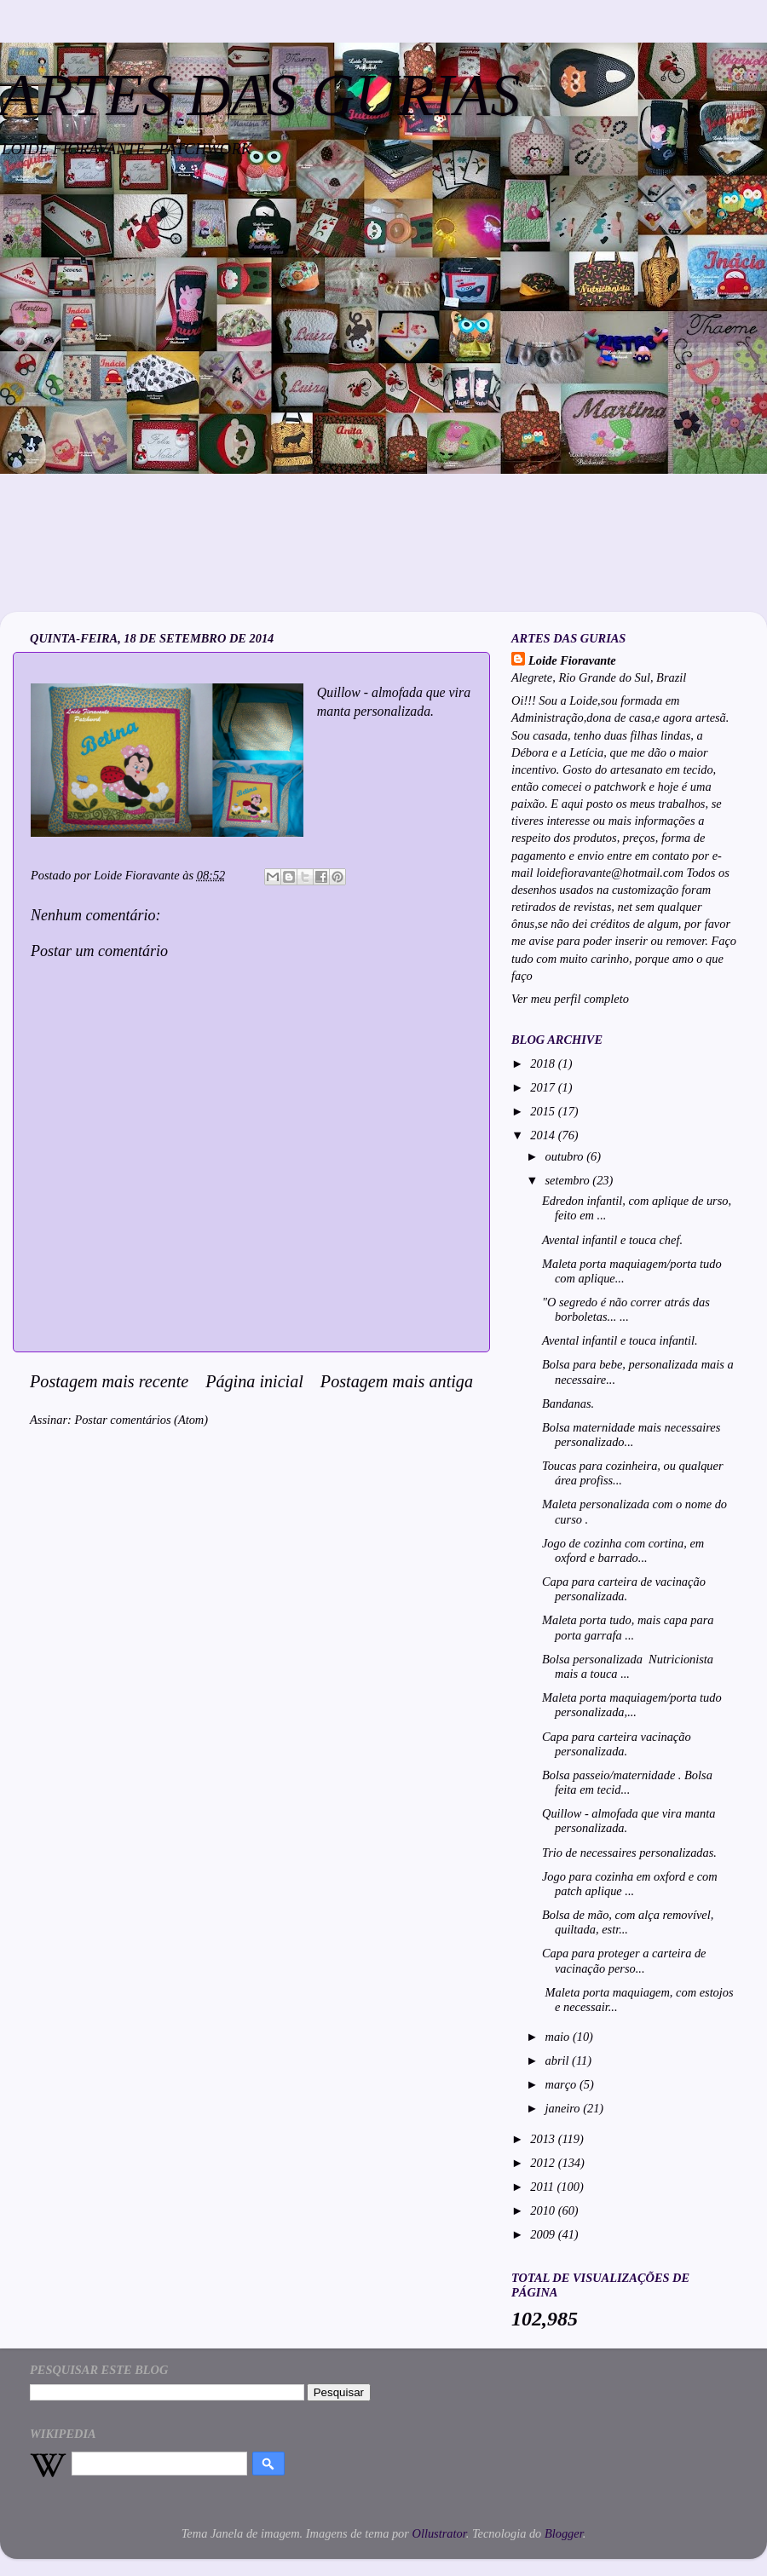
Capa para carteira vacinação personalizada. (616, 1744)
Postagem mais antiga (396, 1381)
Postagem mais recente (109, 1381)
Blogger (564, 2533)
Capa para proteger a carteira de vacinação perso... (624, 1960)
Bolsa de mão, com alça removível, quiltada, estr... (627, 1922)
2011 (543, 2186)
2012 (543, 2163)
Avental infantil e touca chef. (612, 1240)
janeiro (564, 2108)
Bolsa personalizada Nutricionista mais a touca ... (627, 1666)
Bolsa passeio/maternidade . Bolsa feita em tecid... (627, 1782)
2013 (543, 2139)
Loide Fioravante (572, 660)
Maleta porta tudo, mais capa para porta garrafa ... (627, 1627)
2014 (543, 1135)
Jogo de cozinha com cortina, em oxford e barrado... (623, 1550)
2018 (543, 1063)
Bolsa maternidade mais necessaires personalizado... (631, 1435)
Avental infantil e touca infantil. (620, 1340)
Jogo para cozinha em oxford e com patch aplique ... (630, 1884)
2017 (543, 1087)
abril (559, 2060)
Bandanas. (568, 1403)
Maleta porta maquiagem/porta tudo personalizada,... (632, 1705)
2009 (543, 2234)
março (562, 2084)
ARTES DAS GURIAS (260, 95)
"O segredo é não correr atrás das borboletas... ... (626, 1309)
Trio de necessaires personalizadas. (629, 1852)
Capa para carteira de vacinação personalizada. (624, 1589)
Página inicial (254, 1381)
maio (559, 2036)
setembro (569, 1180)
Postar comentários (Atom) (141, 1419)
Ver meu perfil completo (570, 999)
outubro (566, 1156)
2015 (543, 1111)
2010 (543, 2210)
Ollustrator (439, 2533)
